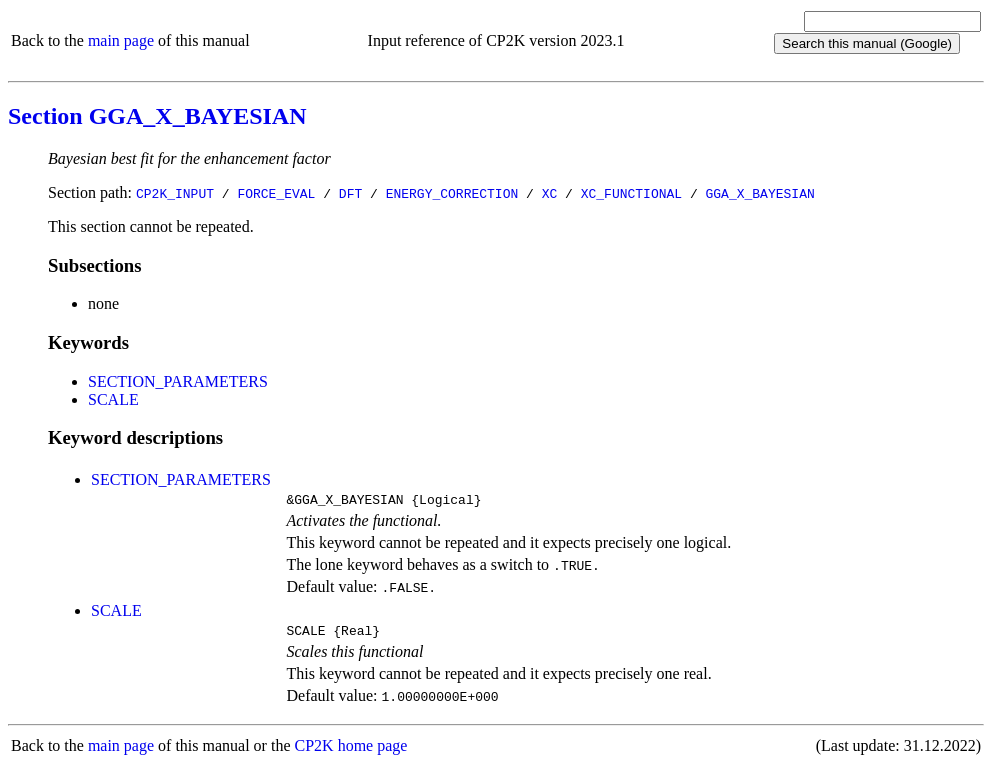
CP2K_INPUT (175, 193)
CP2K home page (351, 751)
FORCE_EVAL (276, 193)
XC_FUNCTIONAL (631, 193)
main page (121, 40)
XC (550, 193)
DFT (350, 193)
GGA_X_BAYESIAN (759, 193)
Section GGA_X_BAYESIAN (157, 116)
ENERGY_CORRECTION (452, 193)
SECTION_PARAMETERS (178, 381)
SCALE (113, 399)
